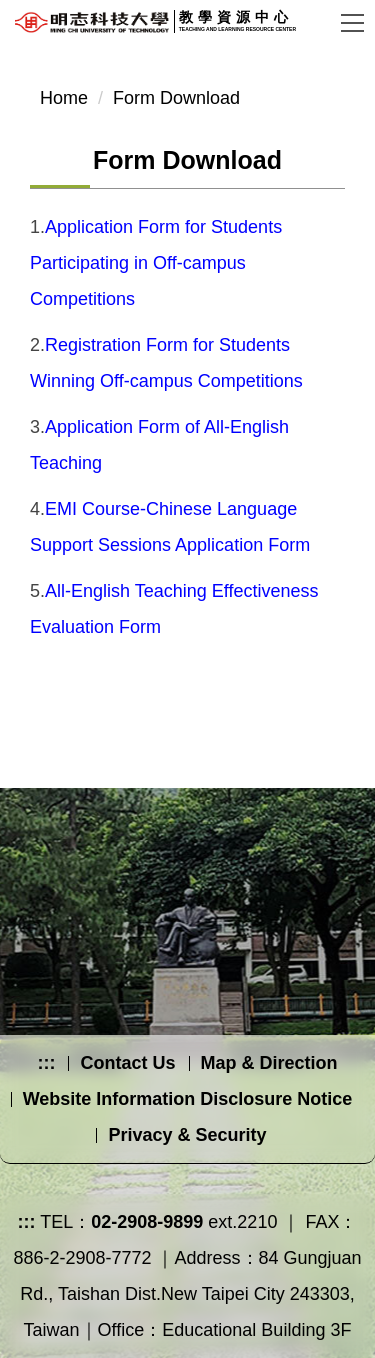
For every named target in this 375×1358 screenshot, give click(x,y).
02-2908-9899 (147, 1222)
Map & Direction (269, 1063)
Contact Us (127, 1063)
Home (64, 98)
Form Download (176, 98)
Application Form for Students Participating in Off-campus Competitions (156, 263)
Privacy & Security (187, 1135)
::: (46, 1063)
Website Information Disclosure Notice (188, 1099)
